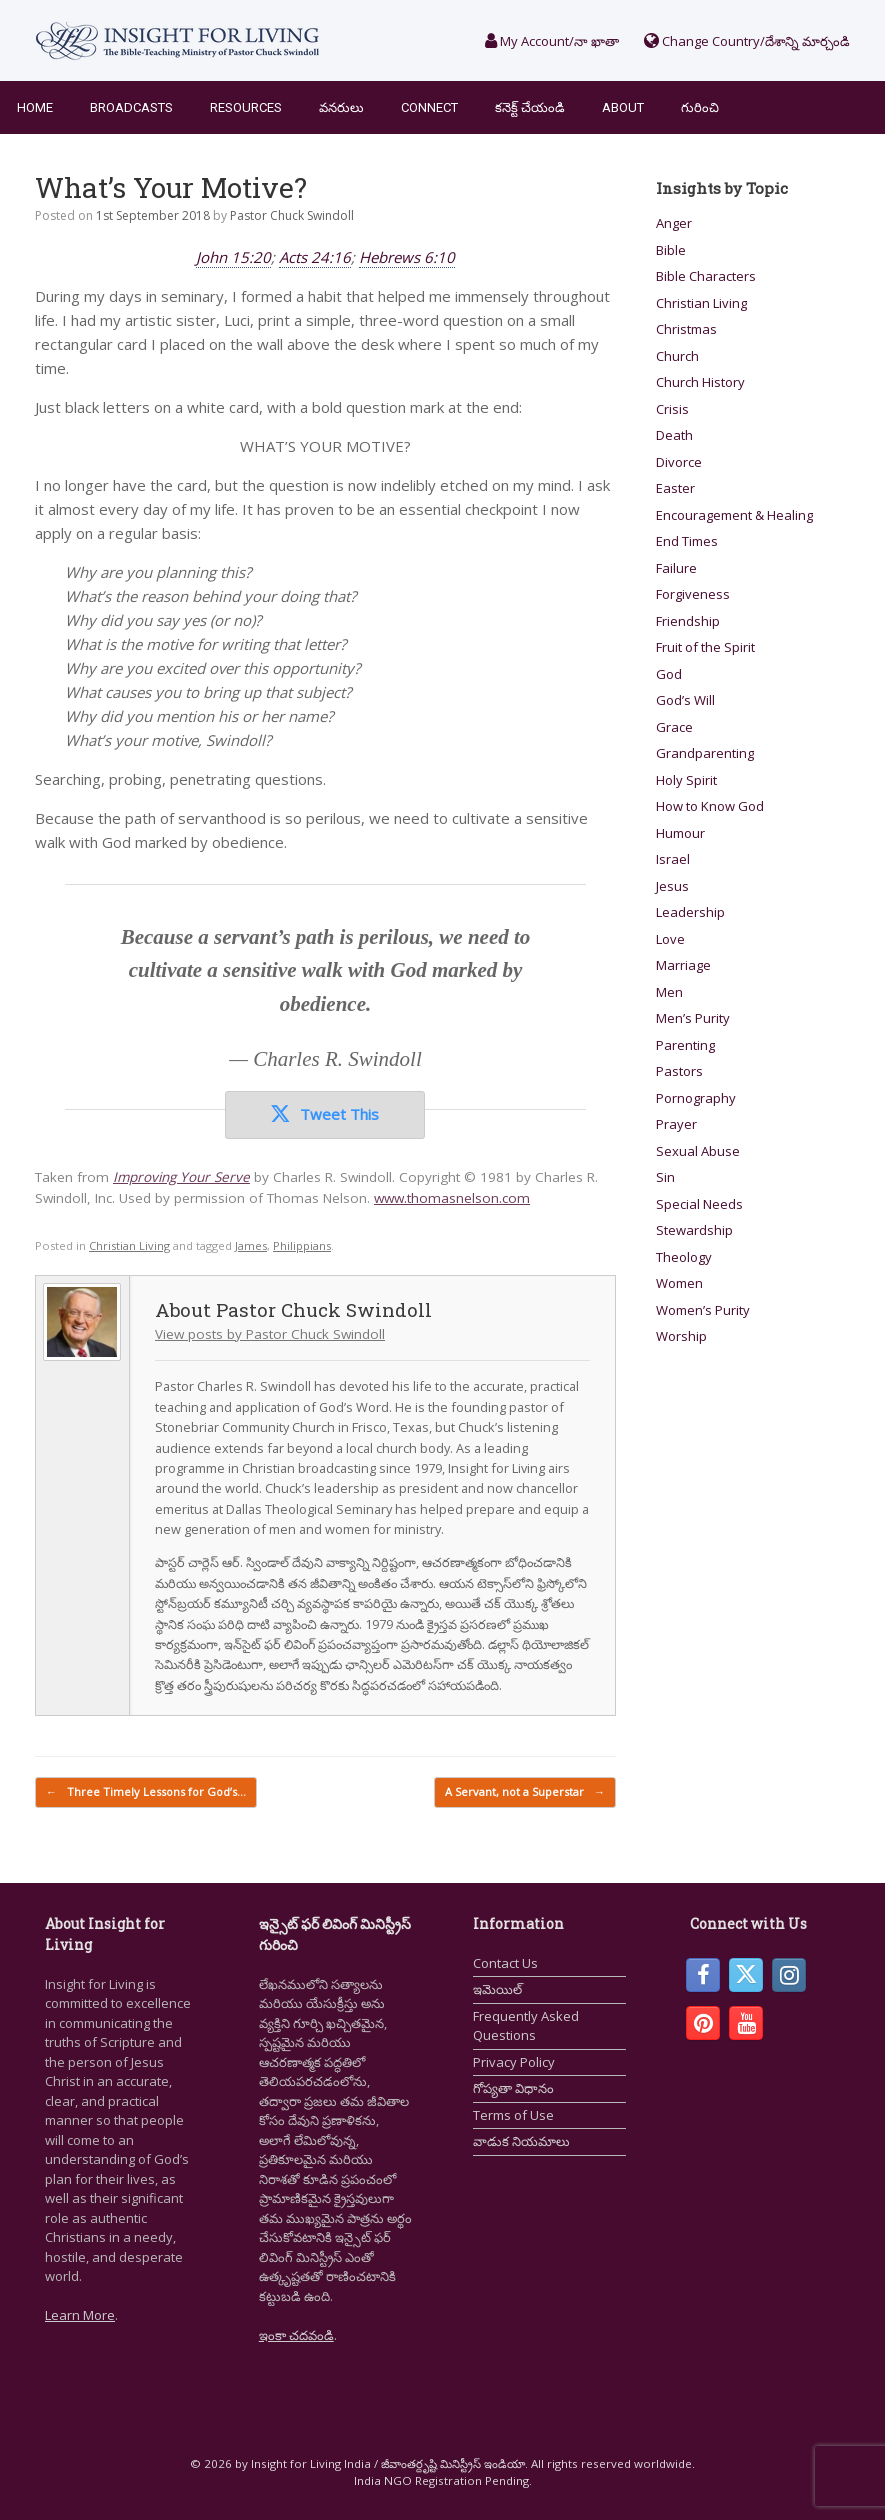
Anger (674, 223)
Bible (671, 250)
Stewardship (694, 1230)
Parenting (685, 1045)
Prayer (676, 1124)
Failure (676, 568)
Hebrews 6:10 (407, 257)
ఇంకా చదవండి (296, 2335)
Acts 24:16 (315, 257)
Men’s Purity (693, 1018)
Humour (680, 833)
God (669, 674)
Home (35, 107)
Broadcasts (131, 107)
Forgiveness (693, 594)
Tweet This (325, 1114)
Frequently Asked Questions (526, 2026)
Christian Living (129, 1245)
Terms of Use (513, 2115)
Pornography (696, 1098)
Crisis (672, 409)
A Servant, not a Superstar (525, 1792)
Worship (681, 1336)
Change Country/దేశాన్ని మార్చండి (747, 41)
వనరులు (341, 107)
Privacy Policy (514, 2062)
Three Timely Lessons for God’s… (146, 1792)
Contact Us (505, 1963)
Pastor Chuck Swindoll (292, 215)
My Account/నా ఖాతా (552, 41)
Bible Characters (706, 276)
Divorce (679, 462)
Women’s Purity (703, 1310)
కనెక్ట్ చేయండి (530, 107)
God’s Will (685, 700)
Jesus (672, 886)
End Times (687, 541)
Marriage (683, 965)
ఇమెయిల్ (497, 1989)
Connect (429, 107)
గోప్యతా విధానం (513, 2088)
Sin (665, 1177)
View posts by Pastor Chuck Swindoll (270, 1334)
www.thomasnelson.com (452, 1198)
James (251, 1245)
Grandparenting (705, 753)
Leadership (690, 912)
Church (677, 356)
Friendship (688, 621)
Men (669, 992)
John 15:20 (233, 257)
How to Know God (710, 806)
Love (670, 939)
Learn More (80, 2315)
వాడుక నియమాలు (521, 2141)
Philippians (302, 1245)
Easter (675, 488)
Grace (674, 727)
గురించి (700, 107)
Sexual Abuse (698, 1151)
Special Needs (699, 1204)
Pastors (679, 1071)
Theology (684, 1257)
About (623, 107)
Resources (246, 107)
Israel (673, 859)
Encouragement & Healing (734, 515)
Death (674, 435)
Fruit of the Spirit (705, 647)
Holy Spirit (686, 780)
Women (679, 1283)
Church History (700, 382)
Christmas (686, 329)
